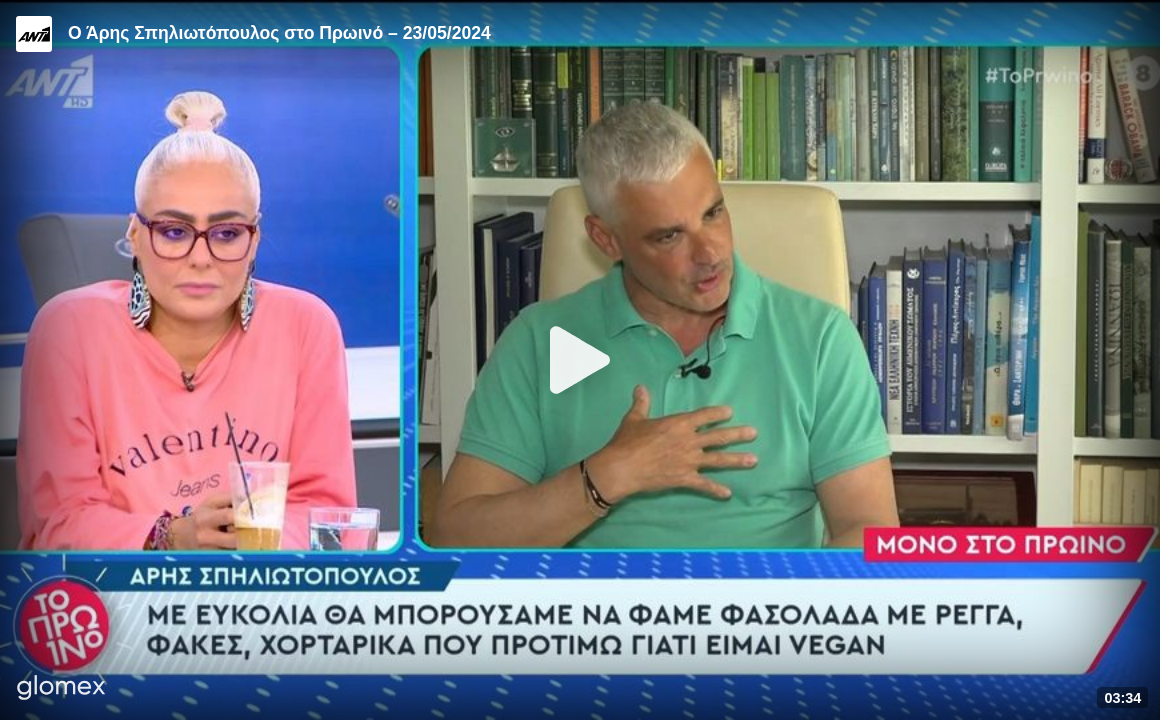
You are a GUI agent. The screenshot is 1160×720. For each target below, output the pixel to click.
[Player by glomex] (61, 689)
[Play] (580, 360)
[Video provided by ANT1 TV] (34, 34)
